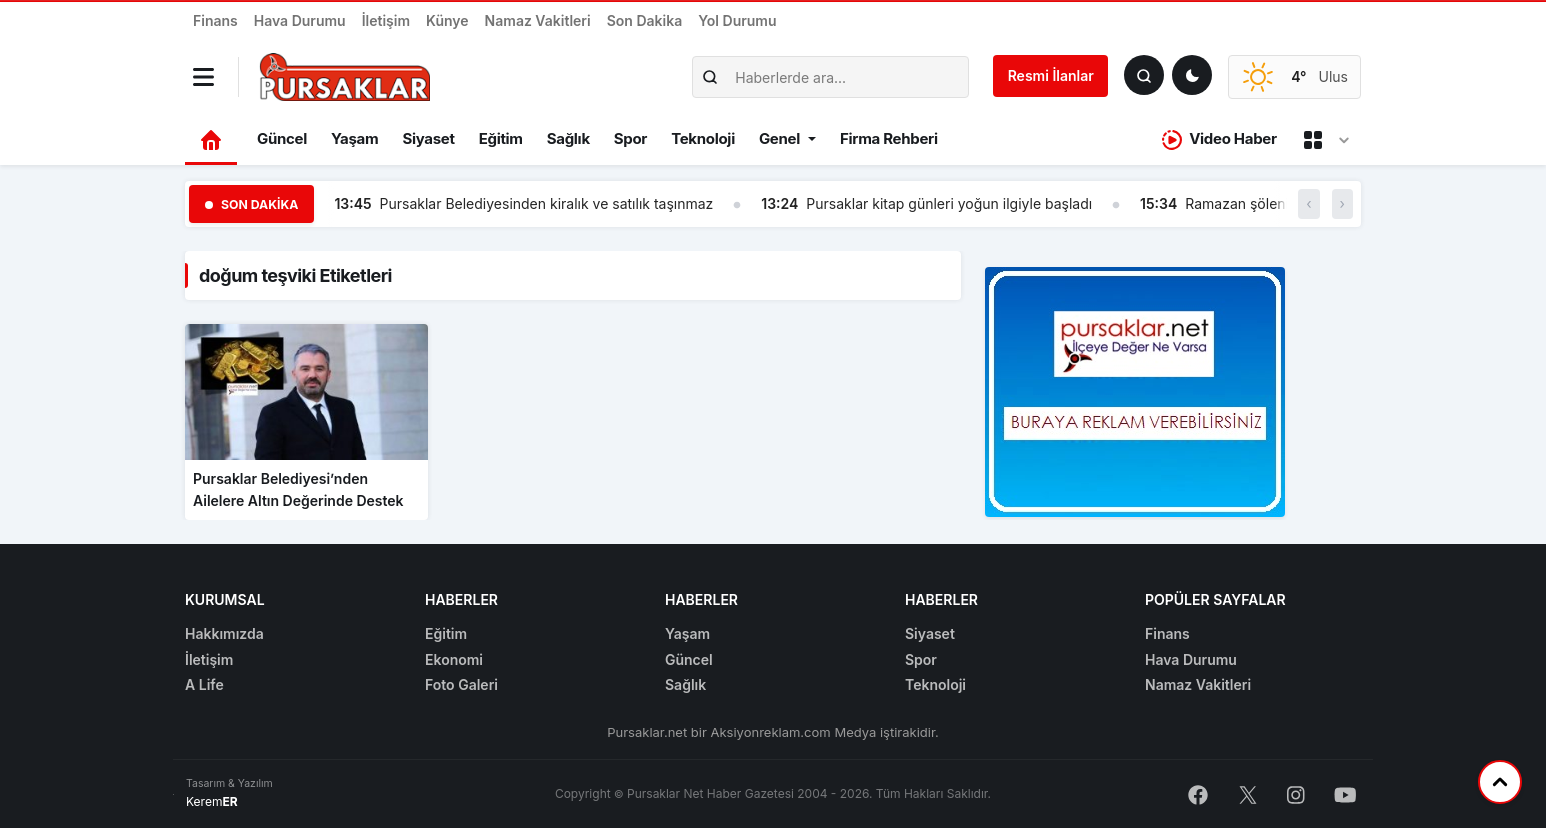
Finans (215, 20)
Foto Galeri (461, 684)
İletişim (386, 20)
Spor (630, 138)
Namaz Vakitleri (538, 20)
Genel (779, 138)
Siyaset (428, 138)
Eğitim (501, 138)
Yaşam (354, 138)
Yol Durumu (737, 20)
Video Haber (1219, 139)
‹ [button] (1308, 203)
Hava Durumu (300, 20)
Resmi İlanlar (1051, 75)
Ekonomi (454, 659)
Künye (447, 20)
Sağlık (568, 138)
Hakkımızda (224, 633)
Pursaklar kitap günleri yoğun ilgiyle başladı (949, 203)
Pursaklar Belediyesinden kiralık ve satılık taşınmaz (547, 203)
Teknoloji (703, 138)
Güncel (282, 138)
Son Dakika (645, 20)
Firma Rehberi (889, 138)
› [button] (1342, 203)
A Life (204, 684)
